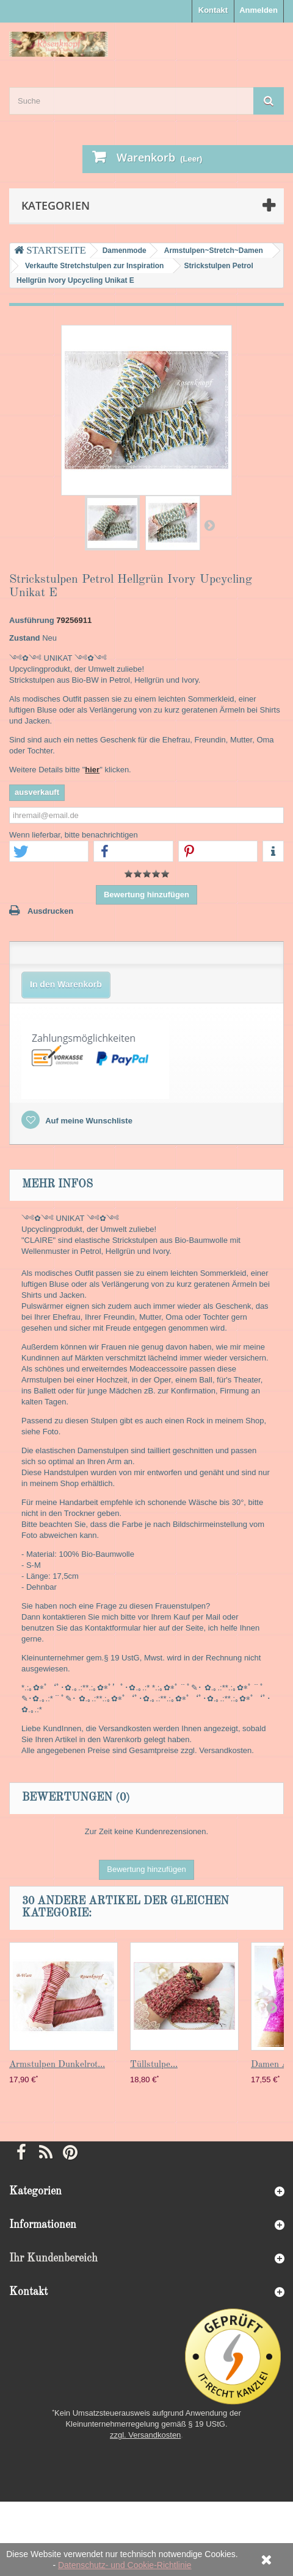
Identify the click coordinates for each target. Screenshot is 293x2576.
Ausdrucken (50, 911)
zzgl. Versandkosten (145, 2434)
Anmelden (258, 10)
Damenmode (124, 250)
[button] (49, 852)
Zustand (24, 637)
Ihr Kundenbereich (53, 2258)
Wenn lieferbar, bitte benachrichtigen (73, 834)
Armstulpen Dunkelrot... (57, 2064)
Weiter (209, 525)
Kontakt (213, 10)
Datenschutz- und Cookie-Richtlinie (125, 2565)
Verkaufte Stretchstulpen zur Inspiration (94, 266)
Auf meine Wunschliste (87, 1120)
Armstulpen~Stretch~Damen (213, 250)
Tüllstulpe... (154, 2064)
